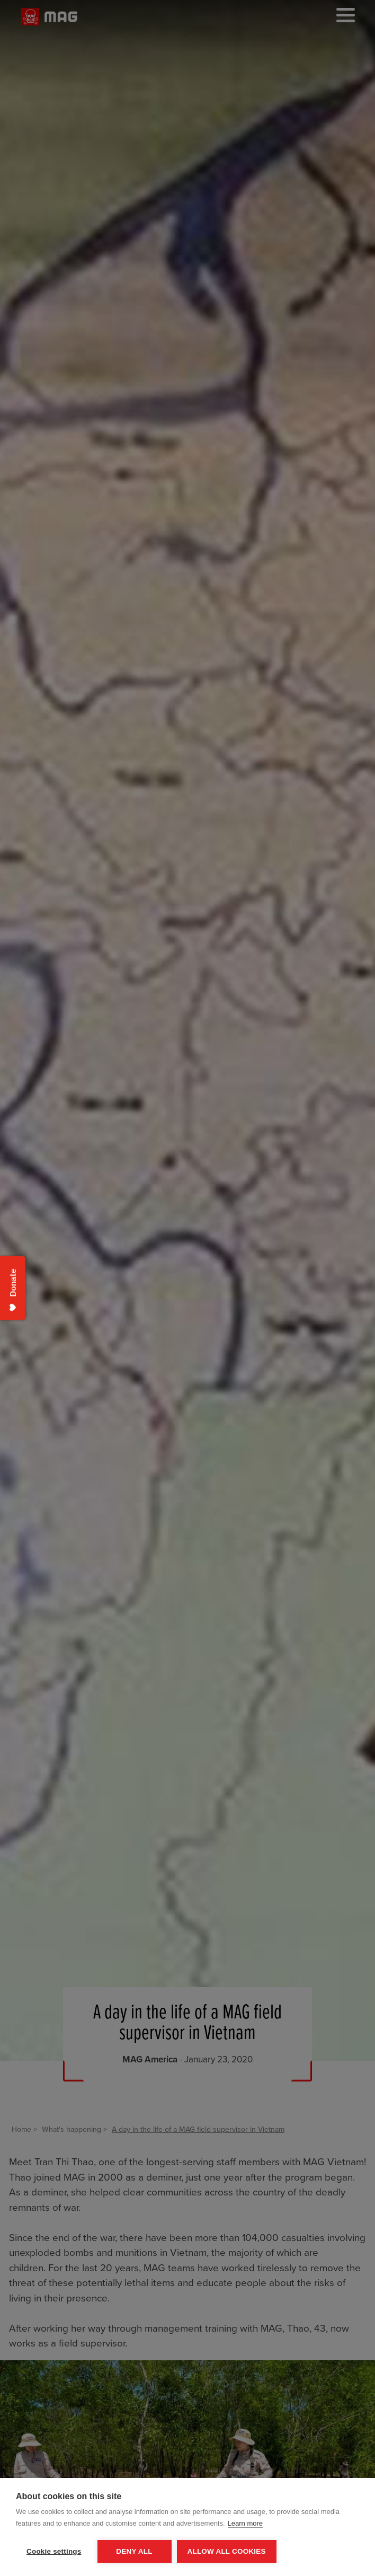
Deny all (134, 2551)
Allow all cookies (227, 2551)
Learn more (245, 2523)
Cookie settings (54, 2551)
